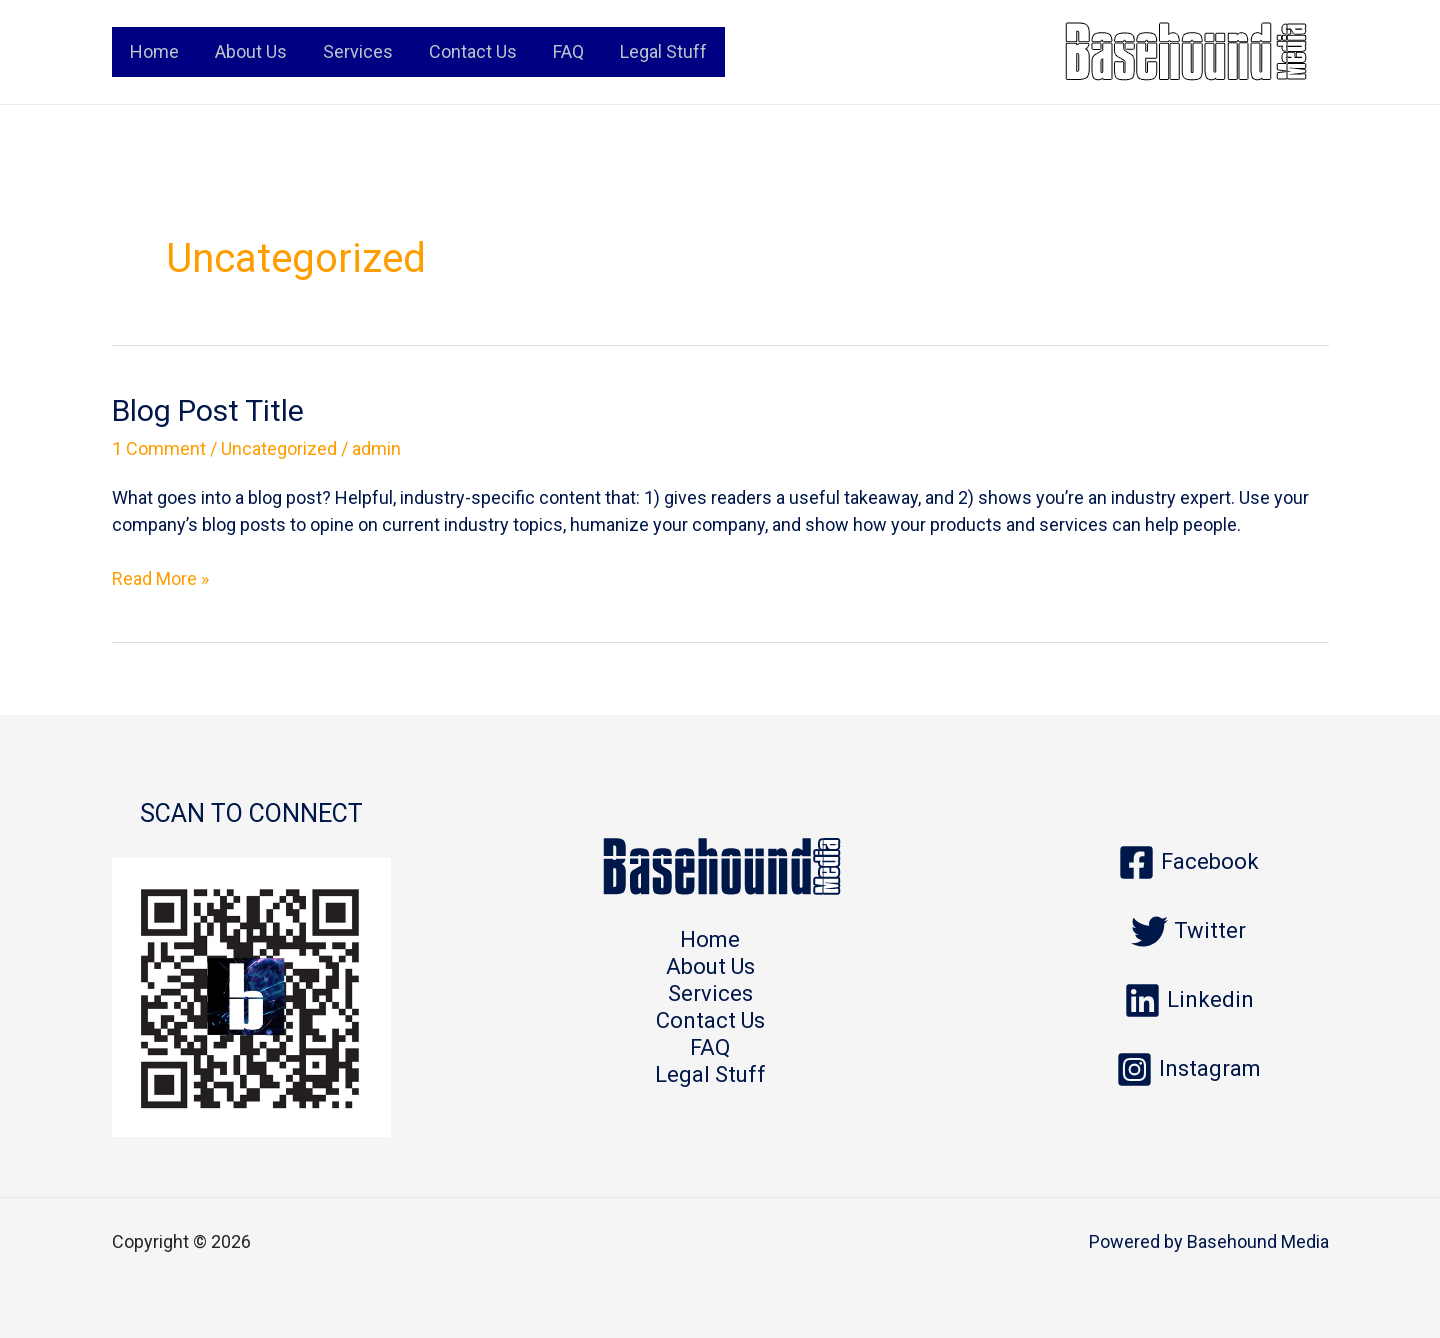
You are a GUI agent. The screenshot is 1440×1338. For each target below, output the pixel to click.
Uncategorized (279, 448)
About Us (251, 51)
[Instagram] (1188, 1069)
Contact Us (473, 51)
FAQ (568, 51)
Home (154, 51)
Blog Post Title (208, 410)
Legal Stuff (663, 51)
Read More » (160, 578)
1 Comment (159, 448)
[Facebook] (1188, 862)
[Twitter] (1188, 931)
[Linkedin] (1189, 1000)
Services (358, 51)
